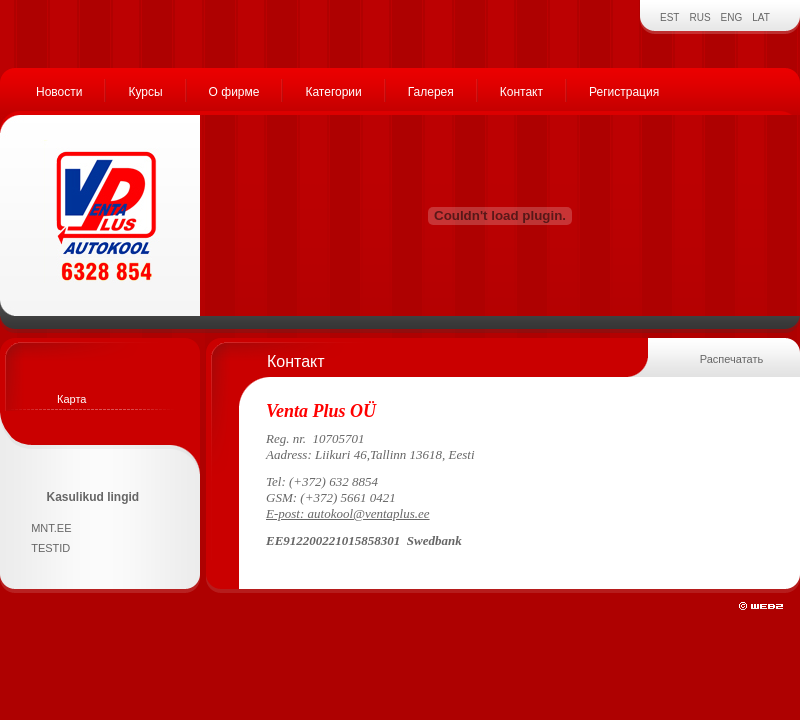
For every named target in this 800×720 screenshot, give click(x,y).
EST (669, 17)
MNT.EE (51, 528)
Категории (333, 92)
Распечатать (731, 359)
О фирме (234, 92)
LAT (761, 17)
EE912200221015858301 (333, 540)
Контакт (521, 92)
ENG (732, 17)
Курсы (145, 92)
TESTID (50, 548)
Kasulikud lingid (93, 497)
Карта (71, 399)
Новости (59, 92)
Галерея (431, 92)
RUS (699, 17)
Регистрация (624, 92)
